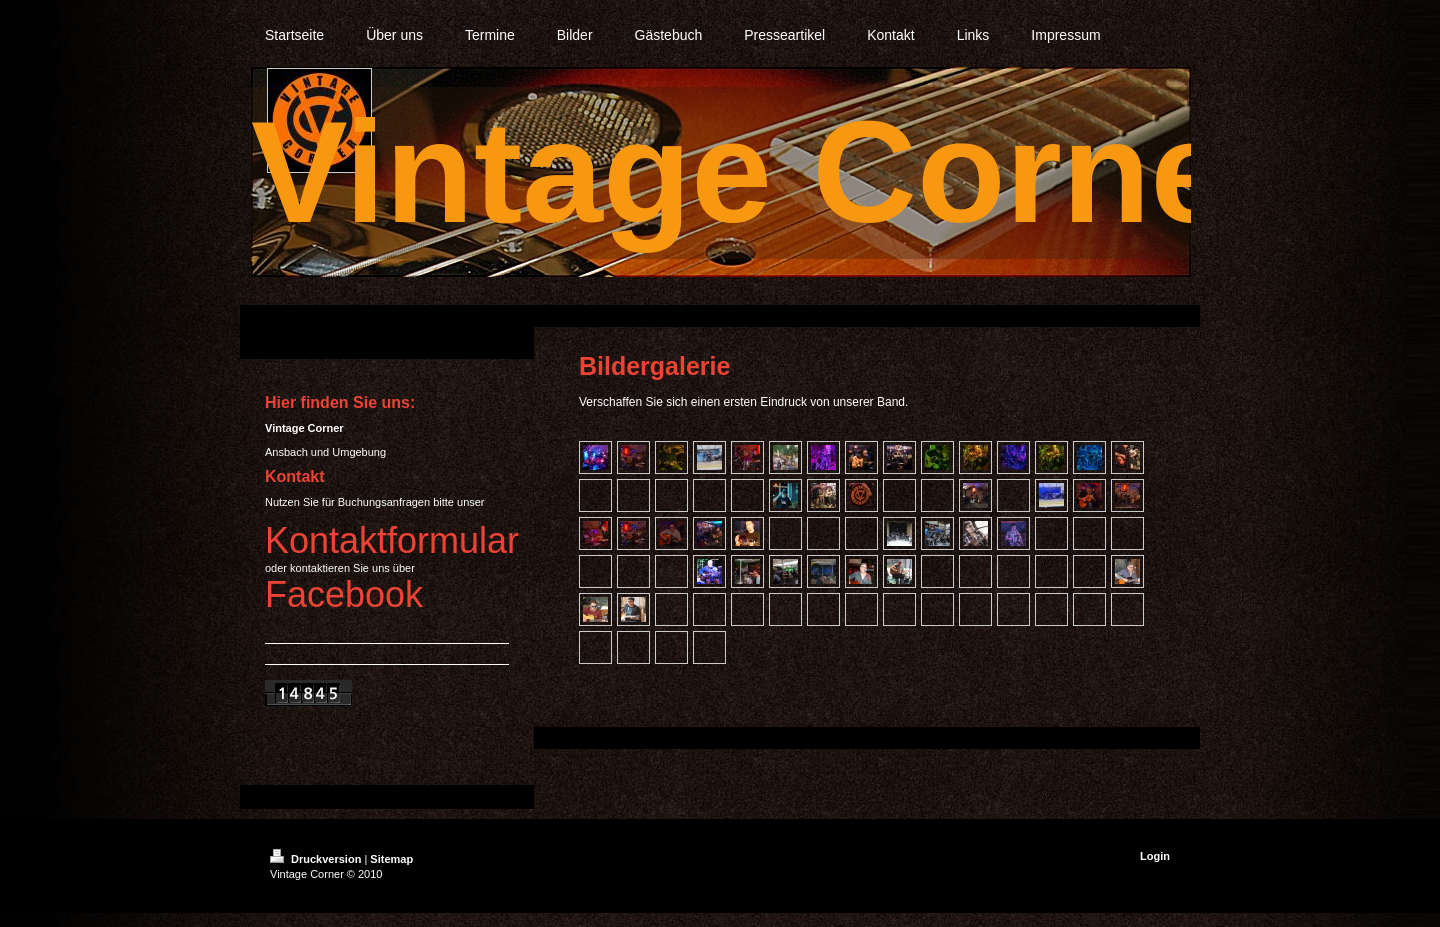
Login (1155, 856)
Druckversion (317, 859)
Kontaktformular (392, 540)
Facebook (344, 594)
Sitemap (391, 859)
